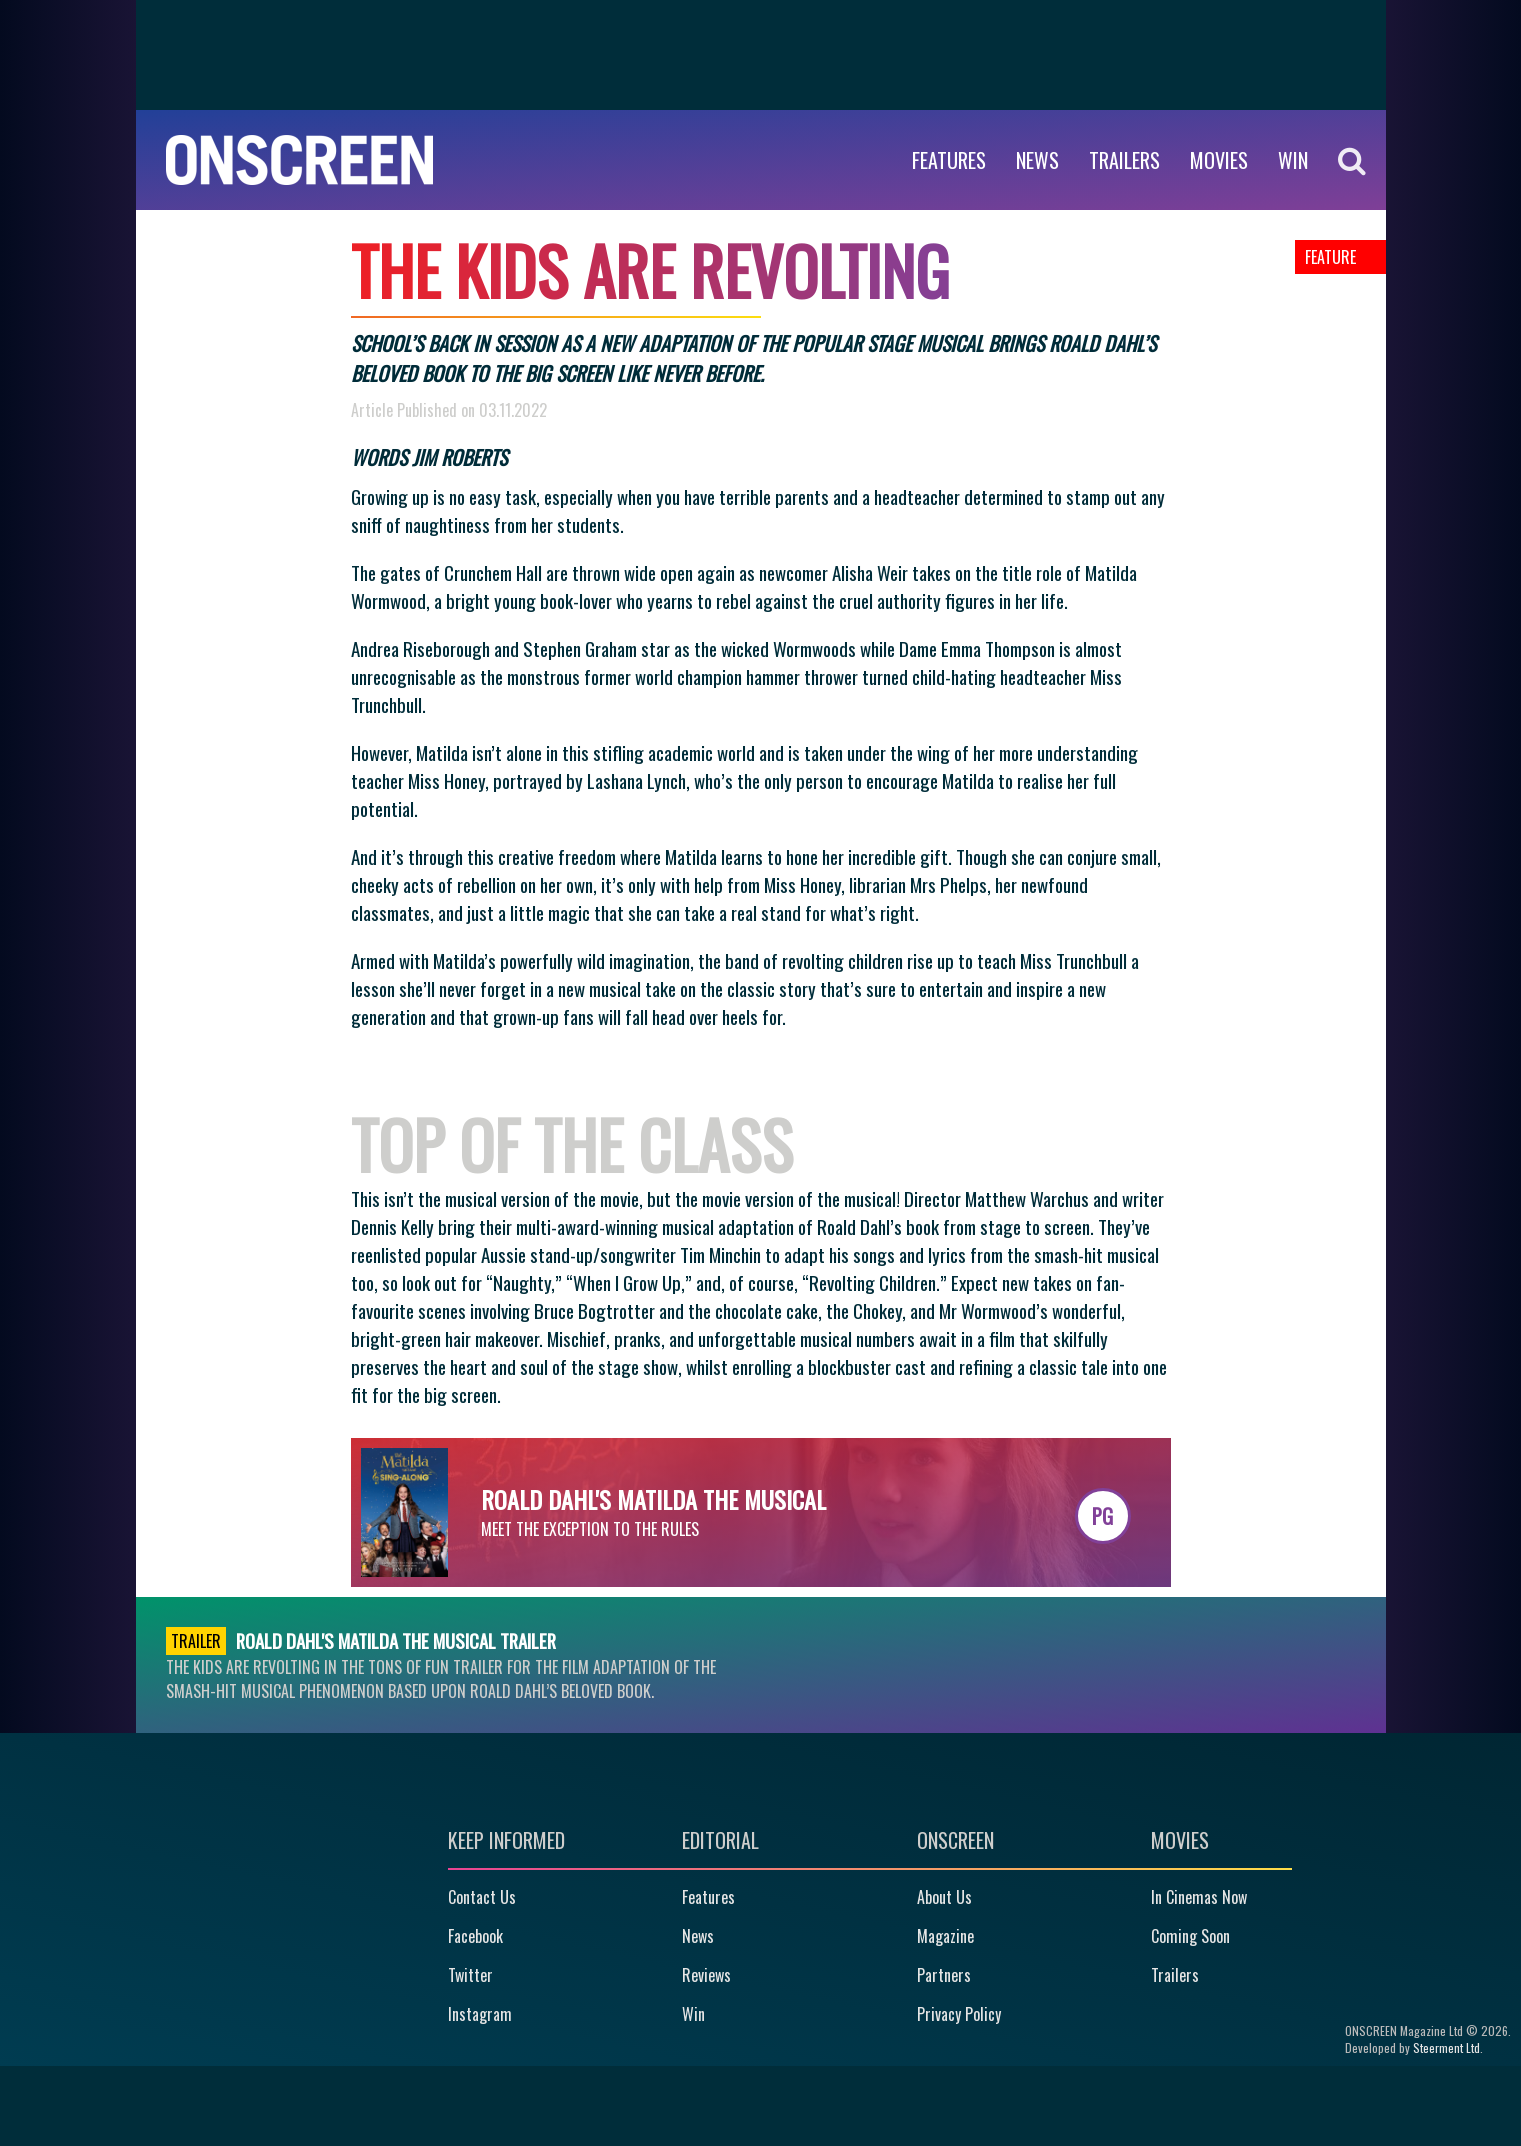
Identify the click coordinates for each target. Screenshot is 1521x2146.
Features (949, 160)
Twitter (470, 1975)
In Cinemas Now (1199, 1897)
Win (693, 2014)
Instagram (480, 2014)
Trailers (1124, 160)
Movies (1219, 160)
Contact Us (482, 1897)
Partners (944, 1975)
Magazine (945, 1936)
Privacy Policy (959, 2014)
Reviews (706, 1975)
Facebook (475, 1936)
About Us (944, 1897)
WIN (1293, 160)
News (1037, 160)
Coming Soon (1190, 1936)
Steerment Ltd (1446, 2047)
